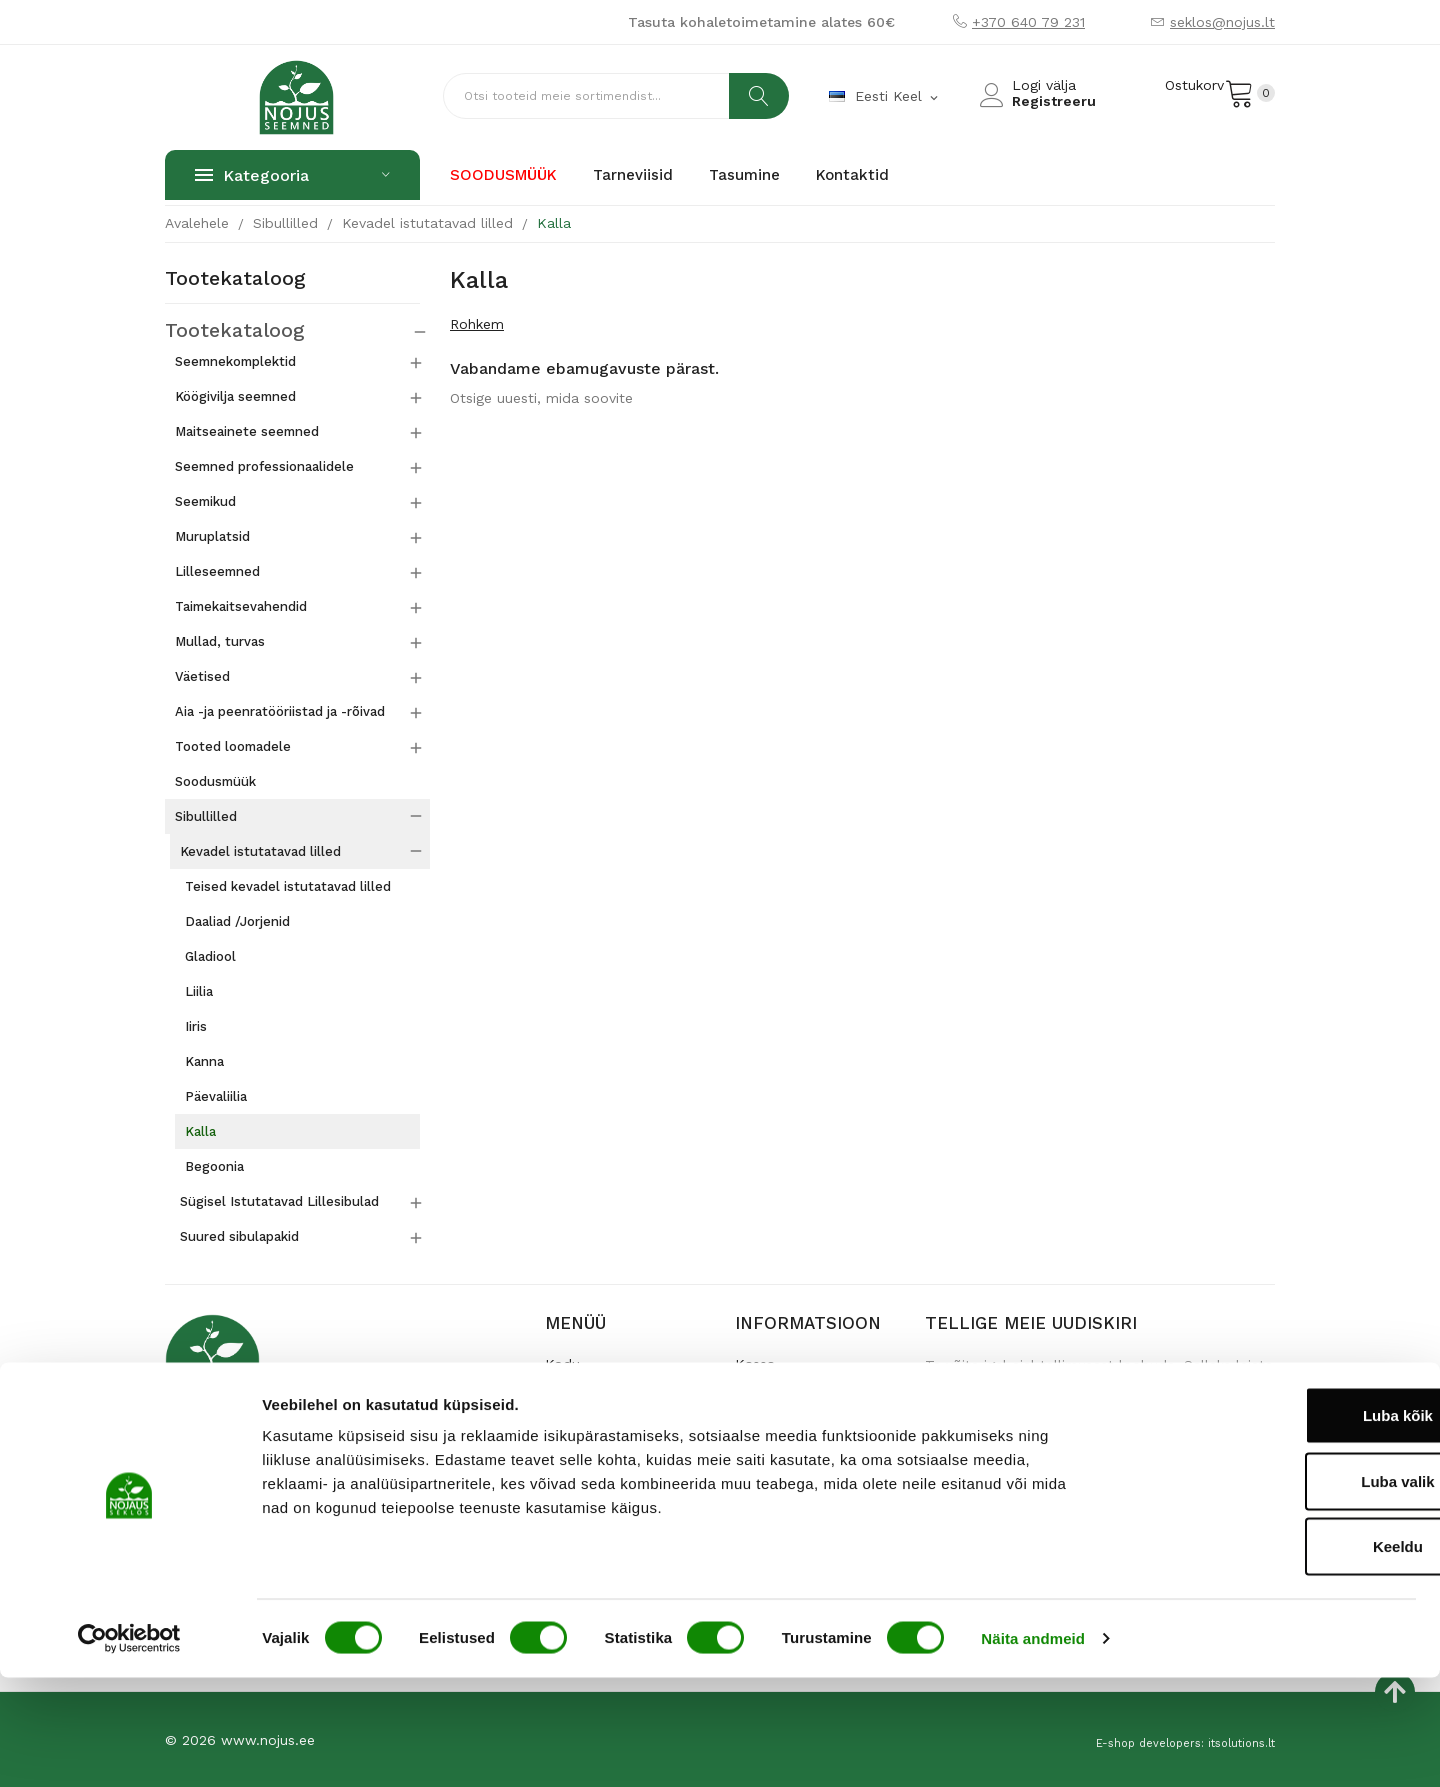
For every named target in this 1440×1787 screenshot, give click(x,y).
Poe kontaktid (592, 1427)
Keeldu (1273, 1655)
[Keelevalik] (885, 97)
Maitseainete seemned (247, 430)
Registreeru (1054, 101)
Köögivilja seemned (235, 395)
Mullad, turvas (220, 640)
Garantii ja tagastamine (812, 1427)
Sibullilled (206, 815)
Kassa (755, 1363)
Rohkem (477, 324)
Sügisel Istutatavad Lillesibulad (279, 1200)
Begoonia (214, 1165)
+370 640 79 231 (1028, 22)
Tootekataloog (235, 279)
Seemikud (205, 500)
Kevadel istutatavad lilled (260, 850)
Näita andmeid (1033, 1747)
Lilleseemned (217, 570)
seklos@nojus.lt (1222, 22)
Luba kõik (1273, 1524)
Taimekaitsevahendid (241, 605)
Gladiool (210, 955)
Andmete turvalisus (799, 1459)
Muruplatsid (212, 535)
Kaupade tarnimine (798, 1395)
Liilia (199, 990)
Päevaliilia (216, 1095)
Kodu (562, 1363)
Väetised (202, 675)
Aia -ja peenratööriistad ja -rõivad (280, 710)
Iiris (196, 1025)
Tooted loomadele (233, 745)
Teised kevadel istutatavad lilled (288, 885)
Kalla (200, 1130)
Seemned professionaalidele (264, 465)
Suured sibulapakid (239, 1235)
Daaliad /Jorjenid (237, 920)
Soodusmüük (215, 780)
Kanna (204, 1060)
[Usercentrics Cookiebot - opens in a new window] (129, 1748)
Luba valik (1272, 1590)
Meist (563, 1395)
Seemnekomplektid (235, 360)
